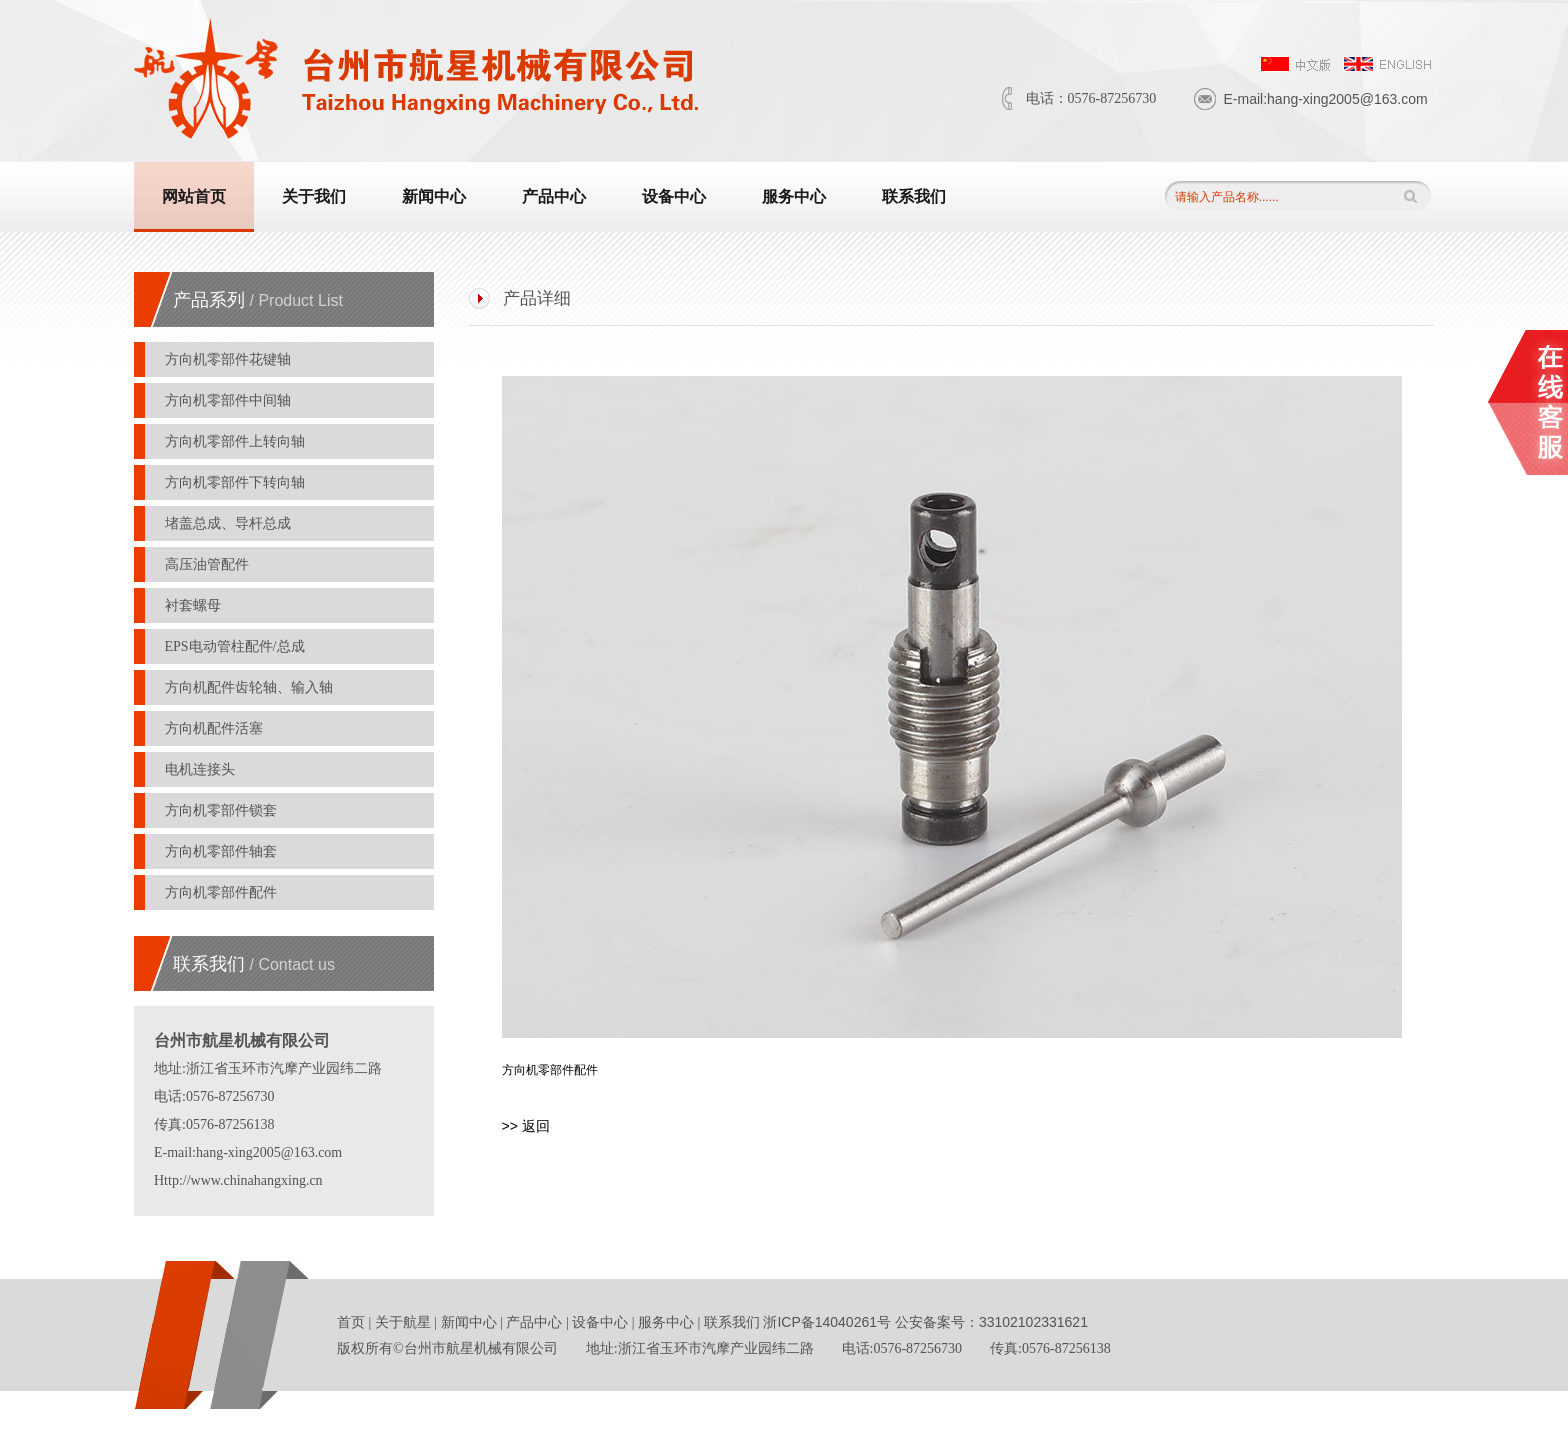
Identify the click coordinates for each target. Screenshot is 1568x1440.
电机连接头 (202, 769)
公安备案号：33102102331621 (991, 1322)
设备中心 (674, 196)
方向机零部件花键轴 (230, 359)
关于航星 (403, 1322)
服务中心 (794, 196)
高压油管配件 (209, 564)
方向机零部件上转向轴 (237, 441)
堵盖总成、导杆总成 (230, 523)
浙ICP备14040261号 (829, 1322)
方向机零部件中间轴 (230, 400)
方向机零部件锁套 (223, 810)
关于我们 (314, 196)
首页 (351, 1322)
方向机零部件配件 (223, 892)
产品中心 (554, 196)
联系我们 (914, 196)
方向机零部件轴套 (223, 851)
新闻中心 (434, 196)
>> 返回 (526, 1126)
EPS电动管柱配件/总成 (237, 646)
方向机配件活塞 (216, 728)
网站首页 (194, 196)
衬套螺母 (195, 605)
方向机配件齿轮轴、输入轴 (251, 687)
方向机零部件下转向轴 (237, 482)
